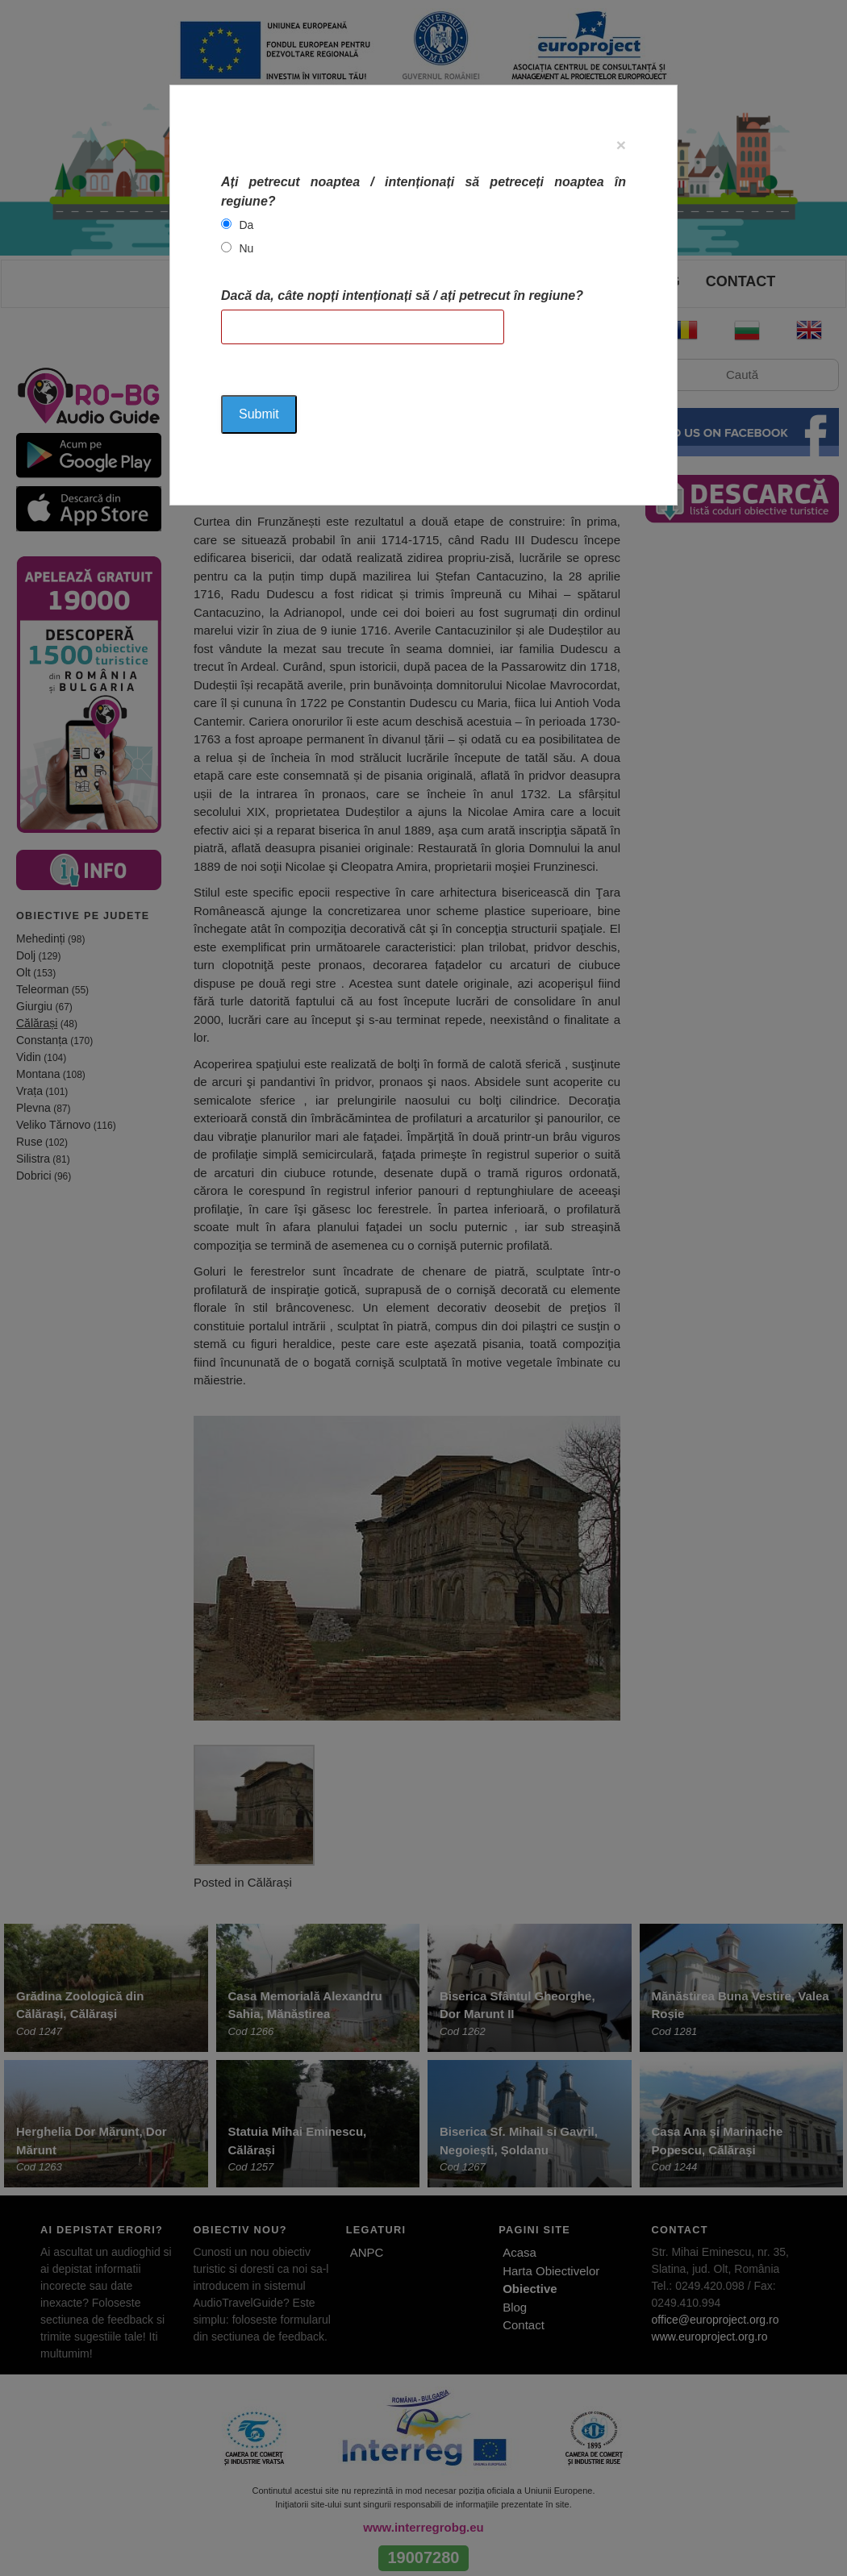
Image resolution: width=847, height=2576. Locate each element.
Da (246, 224)
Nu (246, 248)
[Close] (621, 144)
